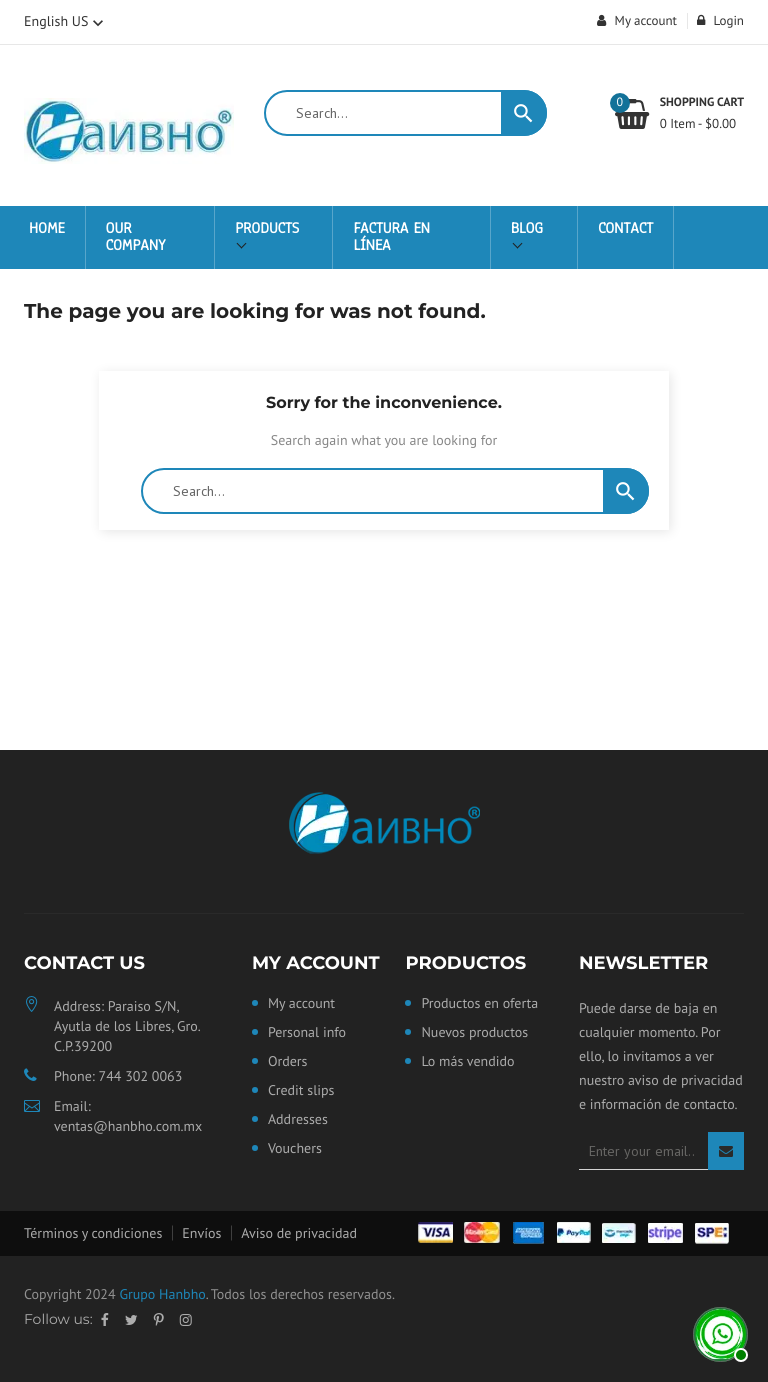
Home (47, 229)
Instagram (186, 1320)
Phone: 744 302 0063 (118, 1076)
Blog (527, 229)
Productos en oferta (479, 1004)
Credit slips (301, 1091)
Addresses (298, 1120)
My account (316, 963)
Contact (625, 229)
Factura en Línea (391, 238)
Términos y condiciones (93, 1233)
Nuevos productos (474, 1033)
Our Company (136, 238)
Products (267, 229)
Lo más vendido (467, 1062)
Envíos (201, 1233)
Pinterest (159, 1320)
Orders (288, 1062)
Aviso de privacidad (299, 1233)
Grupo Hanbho (162, 1294)
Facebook (105, 1320)
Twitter (131, 1320)
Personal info (307, 1033)
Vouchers (295, 1149)
